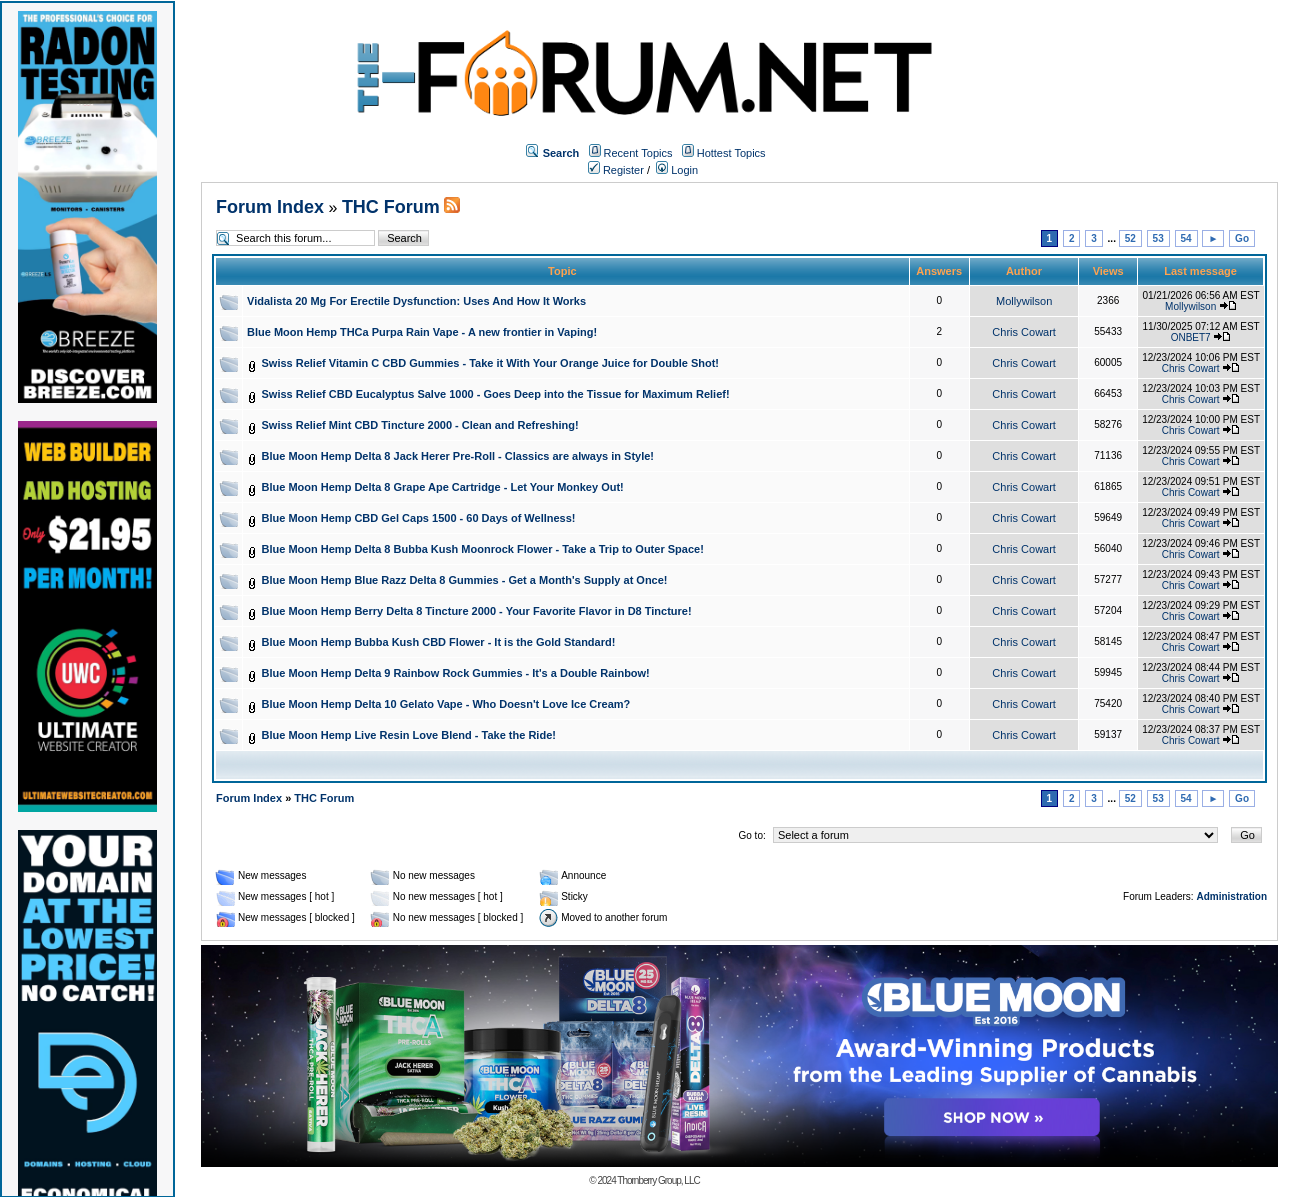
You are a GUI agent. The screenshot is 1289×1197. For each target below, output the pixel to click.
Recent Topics (638, 153)
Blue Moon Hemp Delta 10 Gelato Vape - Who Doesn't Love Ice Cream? (446, 704)
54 (1186, 238)
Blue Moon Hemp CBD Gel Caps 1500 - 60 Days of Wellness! (419, 518)
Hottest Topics (731, 153)
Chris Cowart (1024, 332)
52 (1130, 238)
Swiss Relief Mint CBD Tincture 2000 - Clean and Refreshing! (420, 425)
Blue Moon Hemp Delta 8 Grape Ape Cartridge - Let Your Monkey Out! (443, 487)
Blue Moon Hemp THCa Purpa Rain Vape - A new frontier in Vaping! (422, 332)
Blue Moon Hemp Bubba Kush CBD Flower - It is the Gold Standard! (439, 642)
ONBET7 (1191, 337)
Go (1242, 238)
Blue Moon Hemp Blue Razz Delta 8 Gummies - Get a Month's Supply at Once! (465, 580)
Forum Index (270, 207)
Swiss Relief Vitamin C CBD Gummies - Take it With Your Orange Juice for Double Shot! (491, 363)
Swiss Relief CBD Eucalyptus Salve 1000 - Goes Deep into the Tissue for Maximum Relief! (496, 394)
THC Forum (391, 207)
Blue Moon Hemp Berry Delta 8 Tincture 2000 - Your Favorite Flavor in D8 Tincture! (477, 611)
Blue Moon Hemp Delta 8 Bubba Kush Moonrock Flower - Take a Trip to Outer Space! (483, 549)
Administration (1231, 896)
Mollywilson (1024, 301)
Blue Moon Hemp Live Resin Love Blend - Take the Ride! (409, 735)
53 (1158, 238)
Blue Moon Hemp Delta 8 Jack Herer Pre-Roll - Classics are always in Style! (458, 456)
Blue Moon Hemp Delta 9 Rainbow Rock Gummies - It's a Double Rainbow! (456, 673)
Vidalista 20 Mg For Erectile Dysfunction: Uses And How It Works (416, 301)
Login (677, 170)
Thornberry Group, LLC (658, 1180)
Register (616, 170)
